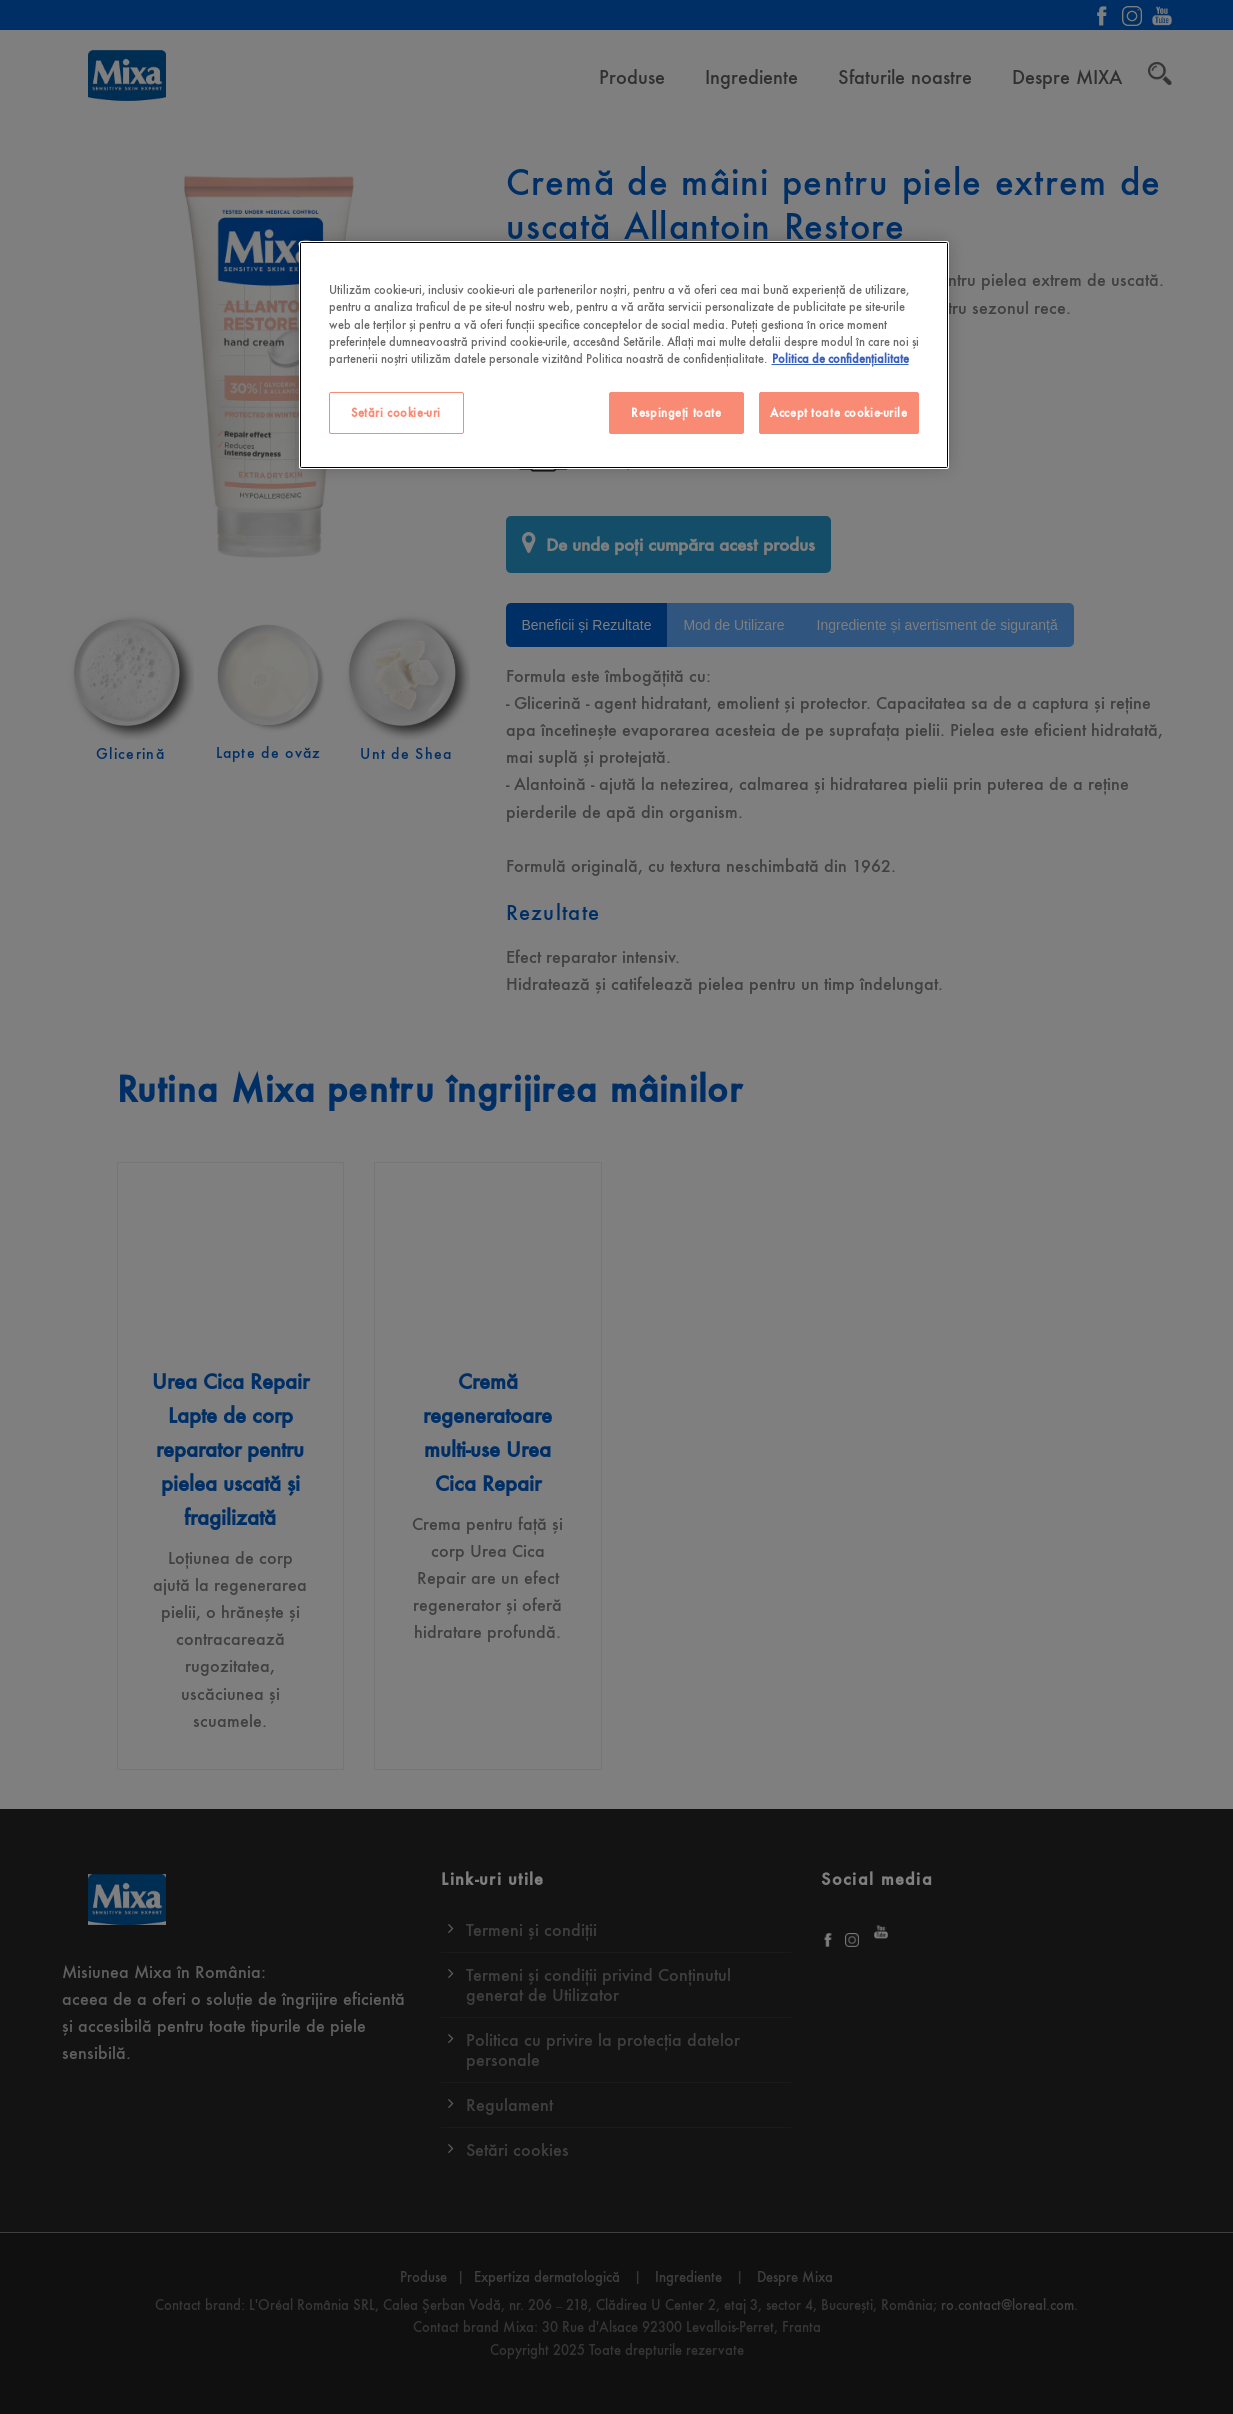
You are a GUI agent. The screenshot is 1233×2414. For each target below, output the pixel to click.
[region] (624, 354)
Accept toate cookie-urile (838, 412)
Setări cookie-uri (396, 412)
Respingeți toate (676, 412)
